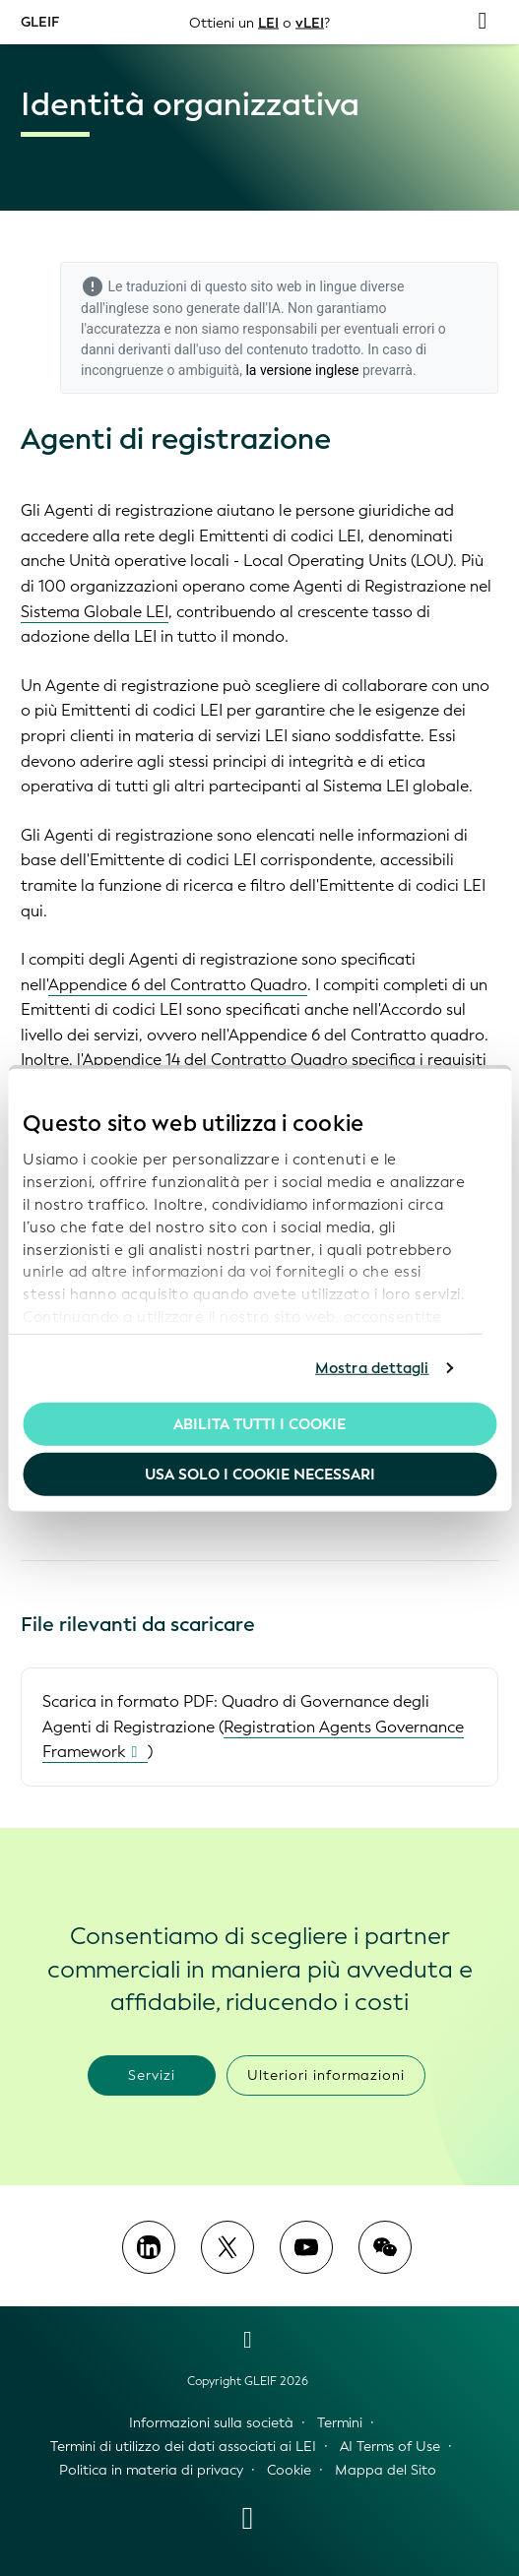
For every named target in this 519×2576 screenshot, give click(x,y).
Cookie (289, 2470)
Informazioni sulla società (211, 2423)
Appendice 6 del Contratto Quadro (177, 984)
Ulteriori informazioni (326, 2075)
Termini (339, 2423)
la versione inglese (301, 370)
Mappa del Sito (385, 2470)
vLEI (309, 22)
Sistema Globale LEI (94, 611)
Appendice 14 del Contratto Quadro (215, 1059)
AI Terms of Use (390, 2446)
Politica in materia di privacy (151, 2470)
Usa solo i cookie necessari (260, 1474)
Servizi (151, 2075)
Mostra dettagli (372, 1368)
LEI (268, 22)
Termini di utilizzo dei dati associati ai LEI (183, 2446)
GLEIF (40, 21)
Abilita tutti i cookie (259, 1423)
